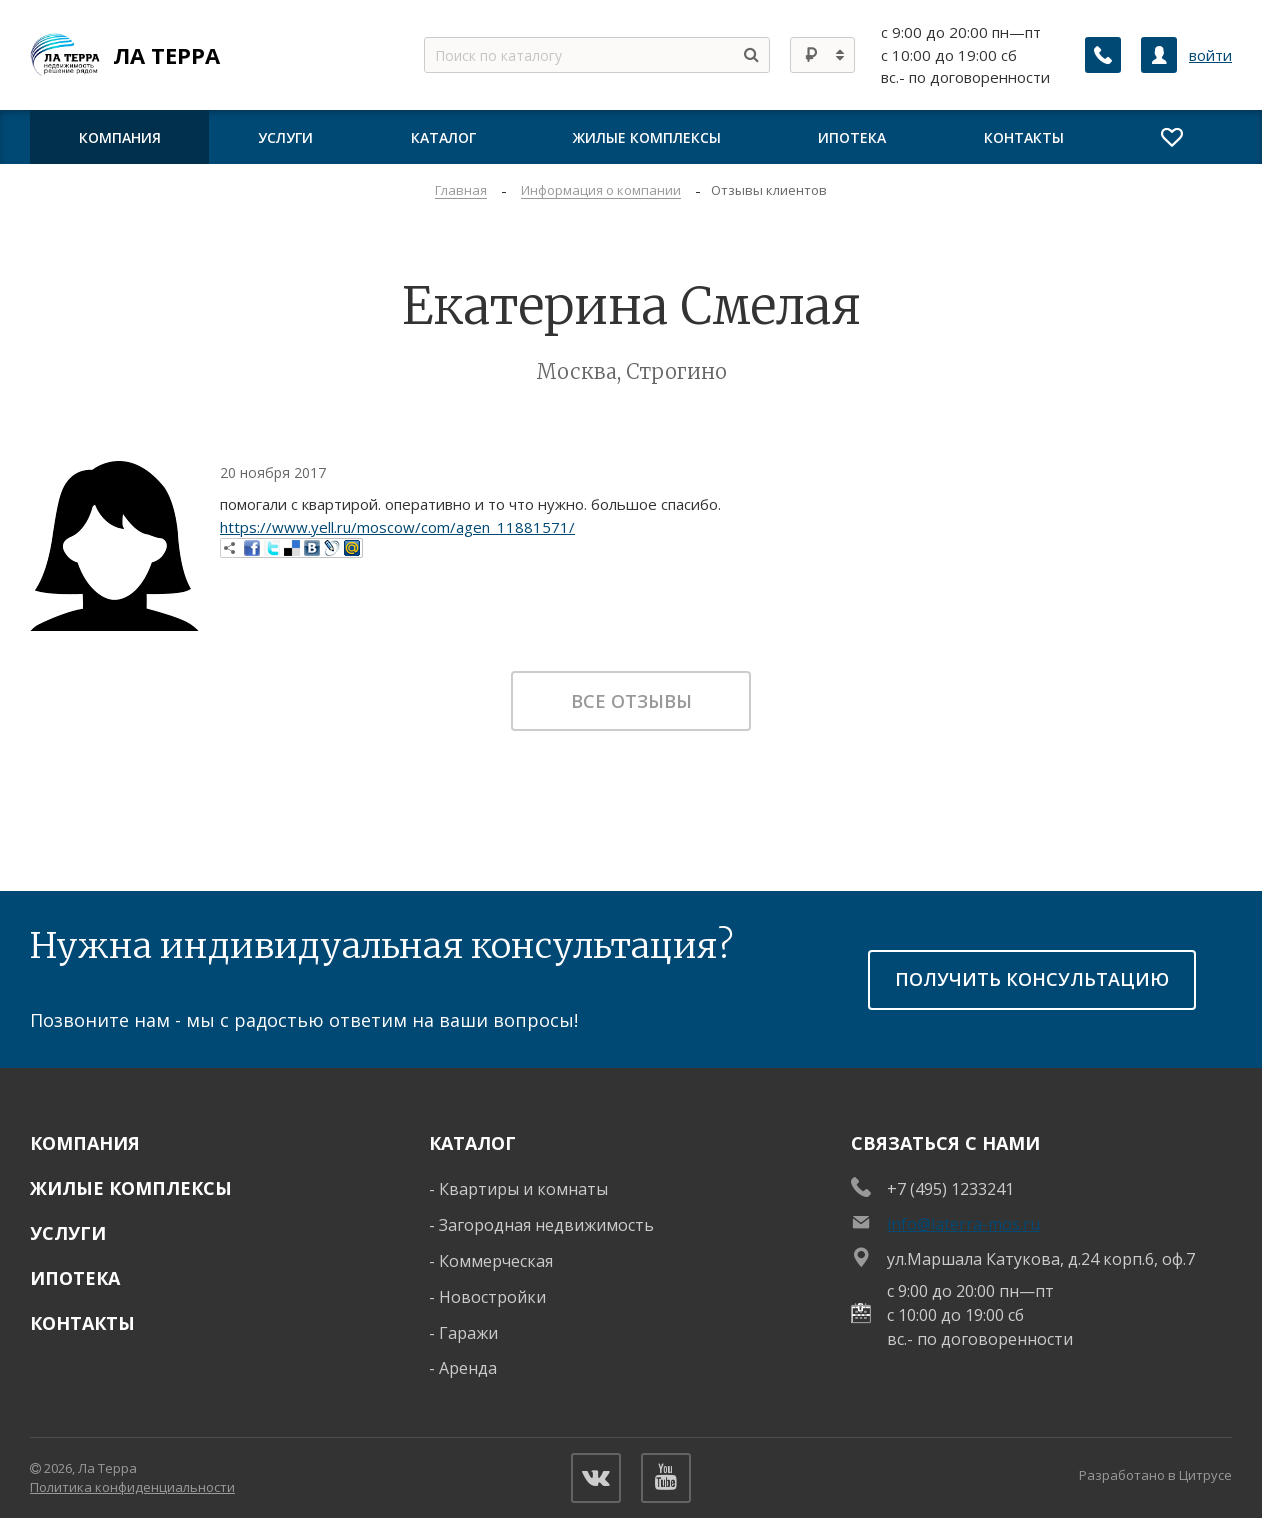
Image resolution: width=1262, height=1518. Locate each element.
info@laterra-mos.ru (963, 1224)
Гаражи (468, 1333)
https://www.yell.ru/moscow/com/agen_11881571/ (397, 527)
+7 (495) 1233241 (950, 1189)
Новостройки (492, 1297)
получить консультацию (1032, 979)
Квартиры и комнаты (523, 1189)
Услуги (68, 1233)
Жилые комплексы (131, 1188)
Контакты (82, 1323)
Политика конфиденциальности (132, 1487)
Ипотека (75, 1278)
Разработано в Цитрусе (1155, 1475)
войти (1210, 55)
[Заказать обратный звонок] (1103, 55)
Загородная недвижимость (546, 1225)
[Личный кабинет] (1159, 55)
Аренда (468, 1368)
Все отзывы (631, 701)
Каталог (472, 1143)
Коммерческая (496, 1261)
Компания (85, 1143)
